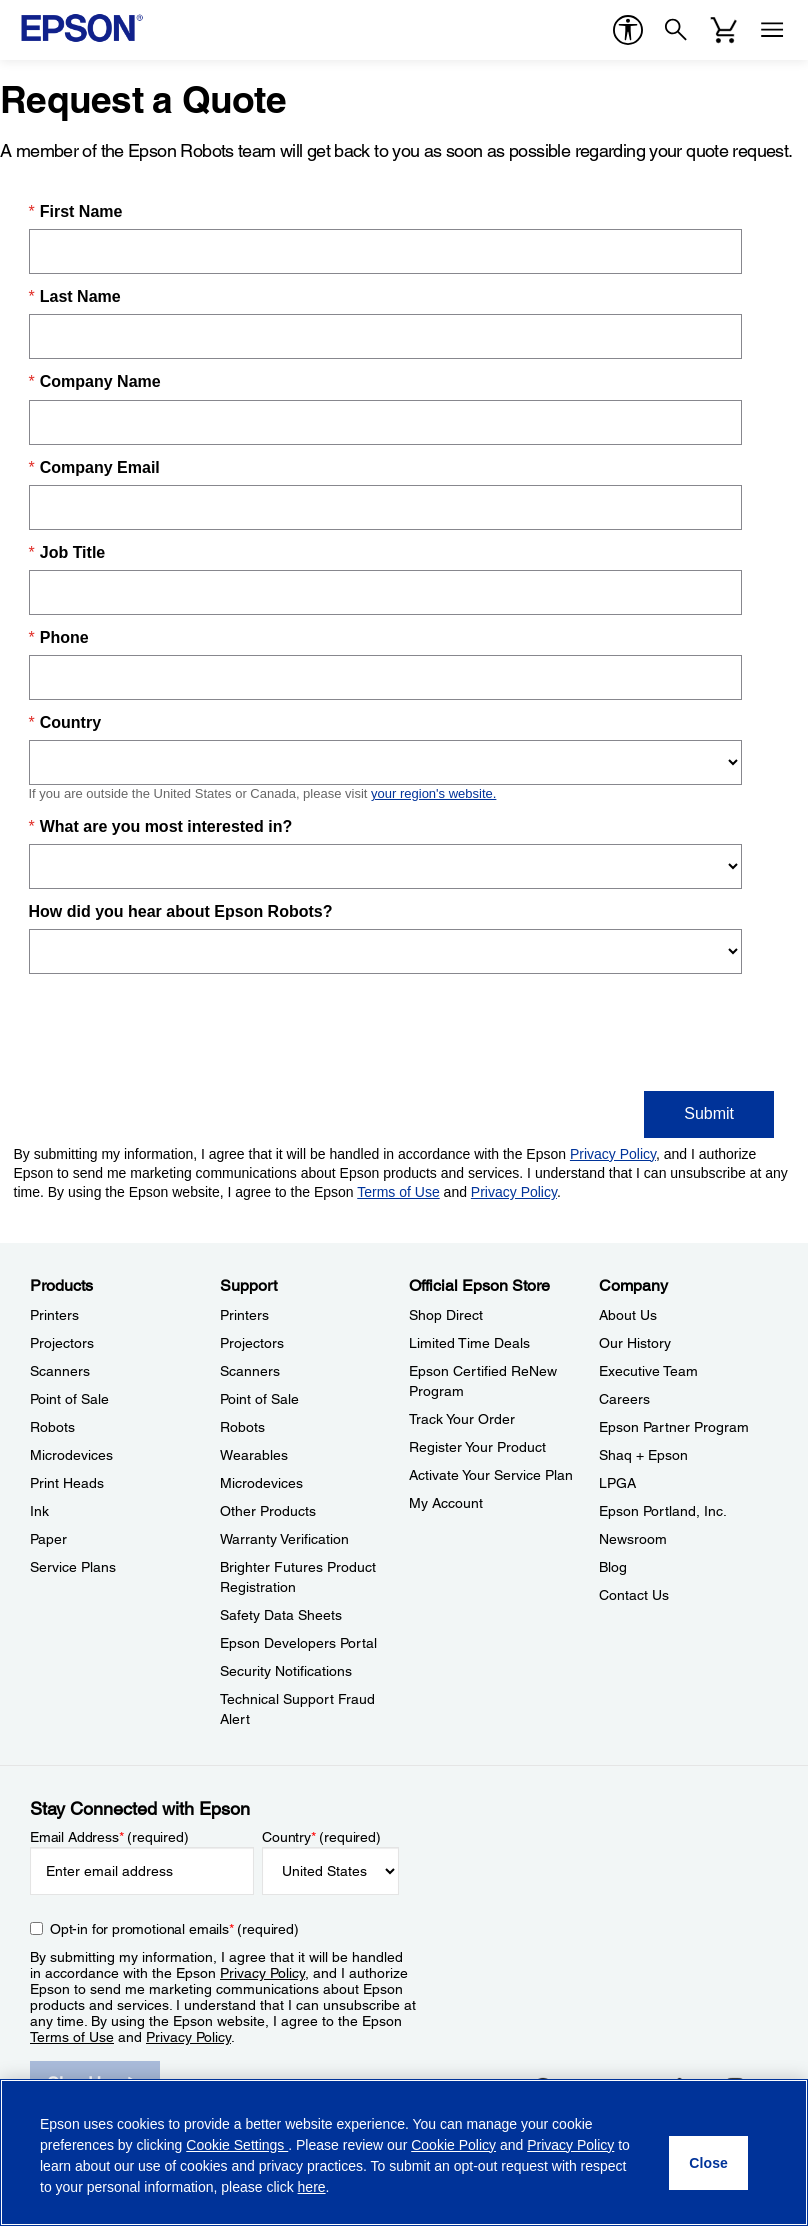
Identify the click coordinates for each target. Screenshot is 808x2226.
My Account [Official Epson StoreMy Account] (446, 1503)
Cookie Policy (453, 2145)
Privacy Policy (262, 1973)
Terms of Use (72, 2037)
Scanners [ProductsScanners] (60, 1371)
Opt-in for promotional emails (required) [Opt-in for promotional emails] (174, 1929)
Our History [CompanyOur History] (635, 1343)
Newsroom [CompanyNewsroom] (633, 1539)
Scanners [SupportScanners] (250, 1371)
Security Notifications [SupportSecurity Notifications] (286, 1671)
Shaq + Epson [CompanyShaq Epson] (643, 1455)
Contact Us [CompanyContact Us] (634, 1595)
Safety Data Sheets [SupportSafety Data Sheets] (281, 1615)
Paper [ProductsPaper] (48, 1539)
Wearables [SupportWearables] (254, 1455)
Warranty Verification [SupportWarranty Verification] (284, 1539)
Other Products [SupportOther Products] (268, 1511)
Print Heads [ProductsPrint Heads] (67, 1483)
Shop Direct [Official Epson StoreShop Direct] (446, 1315)
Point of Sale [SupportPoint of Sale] (259, 1399)
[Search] (676, 30)
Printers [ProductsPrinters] (54, 1315)
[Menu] (772, 30)
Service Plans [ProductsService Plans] (73, 1567)
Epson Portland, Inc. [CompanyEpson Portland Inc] (663, 1511)
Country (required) (321, 1837)
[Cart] (724, 30)
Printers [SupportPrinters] (244, 1315)
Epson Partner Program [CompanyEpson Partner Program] (674, 1427)
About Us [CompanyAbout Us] (628, 1315)
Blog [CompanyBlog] (613, 1567)
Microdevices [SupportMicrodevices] (261, 1483)
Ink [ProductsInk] (39, 1511)
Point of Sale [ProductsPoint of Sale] (69, 1399)
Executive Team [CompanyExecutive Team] (648, 1371)
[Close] (708, 2163)
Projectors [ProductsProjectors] (62, 1343)
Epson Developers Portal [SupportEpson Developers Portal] (298, 1643)
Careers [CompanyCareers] (624, 1399)
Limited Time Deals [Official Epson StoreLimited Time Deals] (469, 1343)
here (312, 2187)
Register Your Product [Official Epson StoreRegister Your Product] (477, 1447)
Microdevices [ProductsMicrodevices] (71, 1455)
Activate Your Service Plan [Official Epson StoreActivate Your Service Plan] (491, 1475)
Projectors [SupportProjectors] (252, 1343)
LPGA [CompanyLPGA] (617, 1483)
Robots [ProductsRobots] (52, 1427)
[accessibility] (628, 30)
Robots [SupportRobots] (242, 1427)
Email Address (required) (109, 1837)
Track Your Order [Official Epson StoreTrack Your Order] (462, 1419)
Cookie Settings (237, 2145)
